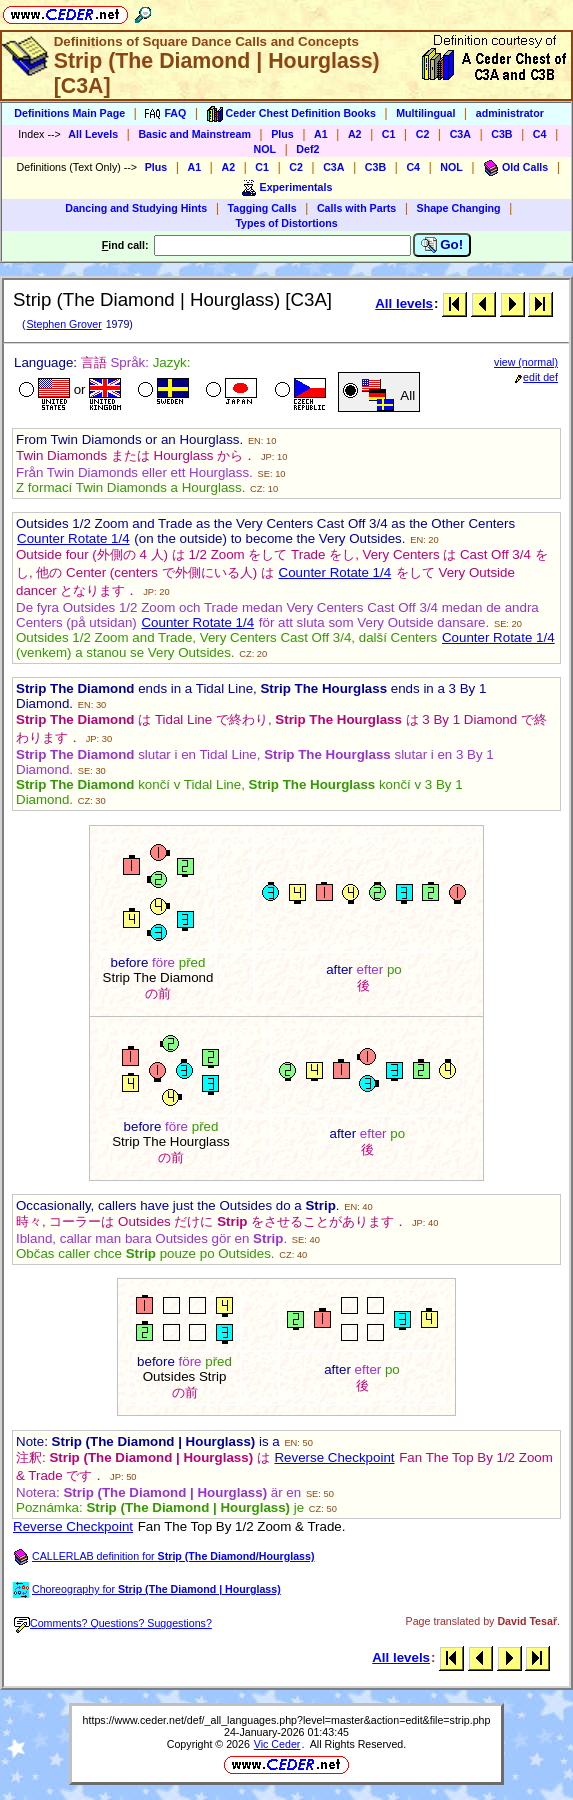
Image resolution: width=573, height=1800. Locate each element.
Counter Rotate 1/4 (73, 538)
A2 (355, 134)
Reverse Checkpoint (334, 1457)
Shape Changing (459, 208)
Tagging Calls (262, 208)
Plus (282, 134)
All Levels (93, 134)
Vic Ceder (277, 1744)
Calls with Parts (356, 208)
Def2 (307, 149)
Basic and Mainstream (194, 134)
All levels (404, 303)
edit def (536, 377)
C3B (501, 134)
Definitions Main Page (69, 113)
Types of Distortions (286, 223)
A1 (321, 134)
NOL (265, 149)
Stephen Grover (63, 324)
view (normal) (526, 362)
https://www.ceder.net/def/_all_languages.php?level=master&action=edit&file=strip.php (287, 1720)
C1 (389, 134)
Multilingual (425, 113)
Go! (442, 245)
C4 (540, 134)
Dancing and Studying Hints (136, 208)
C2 (423, 134)
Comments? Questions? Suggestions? (113, 1623)
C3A (460, 134)
